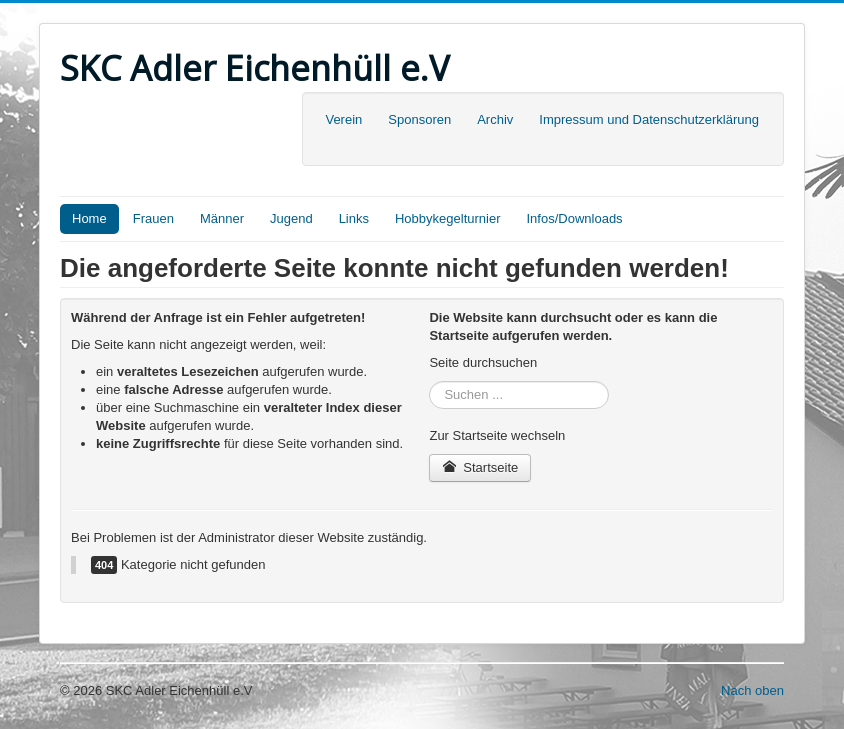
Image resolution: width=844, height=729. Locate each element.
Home (89, 218)
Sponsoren (419, 119)
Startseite (480, 467)
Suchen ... (429, 381)
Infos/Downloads (575, 218)
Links (354, 218)
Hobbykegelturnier (448, 218)
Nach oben (752, 690)
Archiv (495, 119)
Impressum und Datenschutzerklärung (649, 119)
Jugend (291, 218)
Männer (222, 218)
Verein (343, 119)
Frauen (153, 218)
